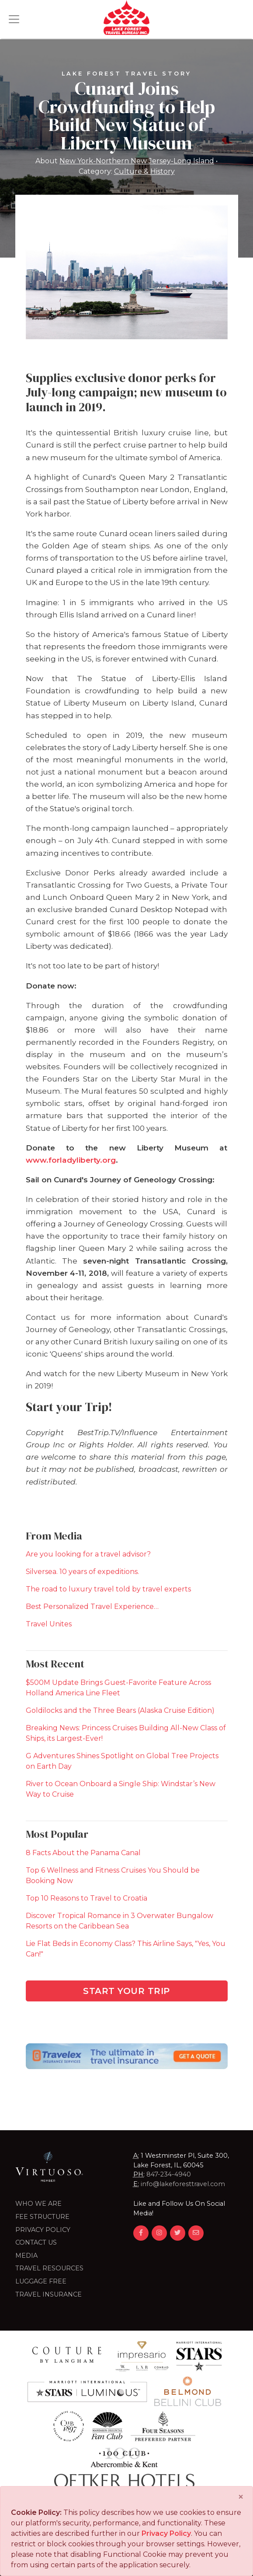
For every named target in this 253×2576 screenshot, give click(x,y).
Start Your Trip (126, 1991)
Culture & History (144, 171)
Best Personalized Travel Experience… (92, 1606)
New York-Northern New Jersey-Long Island (136, 161)
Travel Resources (49, 2268)
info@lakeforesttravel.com (183, 2184)
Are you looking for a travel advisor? (88, 1554)
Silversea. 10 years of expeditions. (82, 1571)
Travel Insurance (48, 2294)
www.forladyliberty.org (71, 1159)
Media (26, 2255)
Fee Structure (42, 2217)
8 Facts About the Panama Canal (83, 1853)
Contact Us (36, 2242)
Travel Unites (49, 1624)
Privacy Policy (42, 2230)
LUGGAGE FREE (40, 2281)
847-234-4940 (168, 2174)
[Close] (241, 2496)
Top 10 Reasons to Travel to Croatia (86, 1898)
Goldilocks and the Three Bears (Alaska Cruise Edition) (120, 1710)
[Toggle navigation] (14, 19)
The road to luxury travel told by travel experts (108, 1589)
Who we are (38, 2204)
